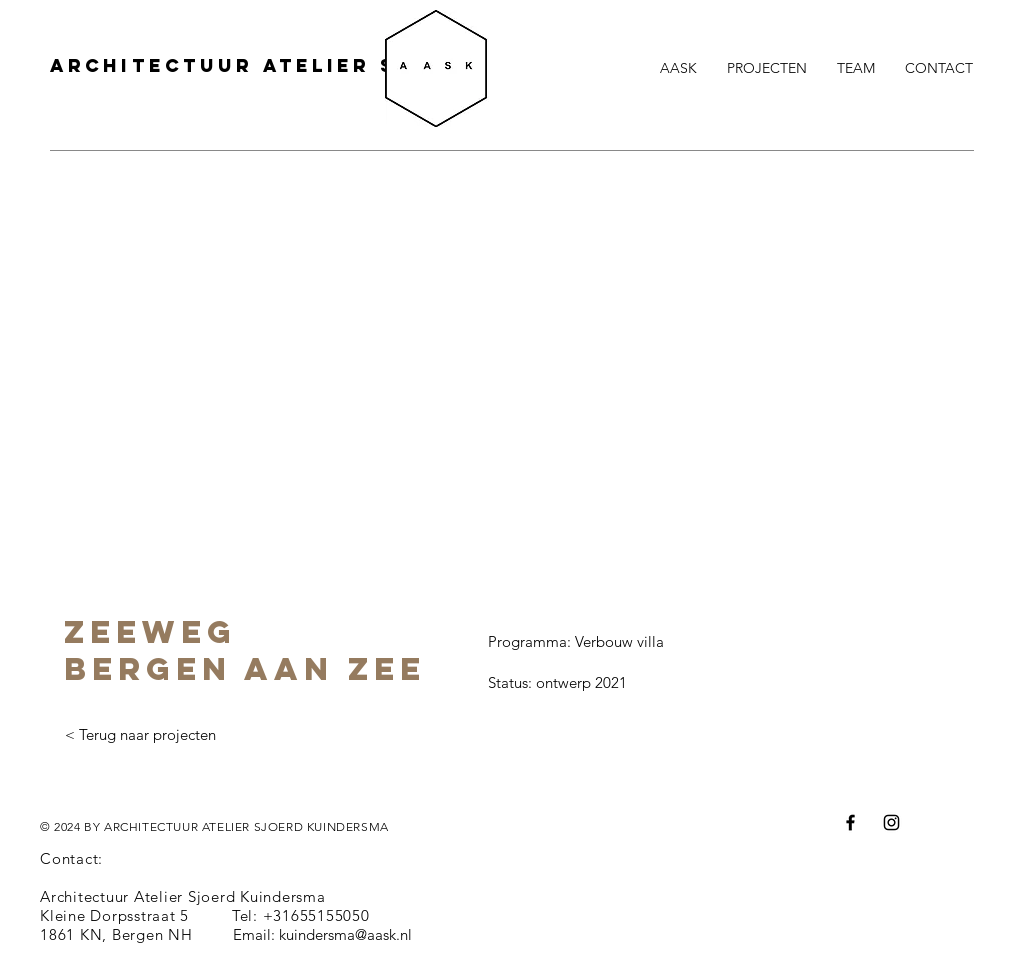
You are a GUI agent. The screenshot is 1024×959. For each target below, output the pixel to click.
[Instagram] (891, 822)
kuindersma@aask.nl (345, 934)
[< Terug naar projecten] (140, 735)
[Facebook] (850, 822)
